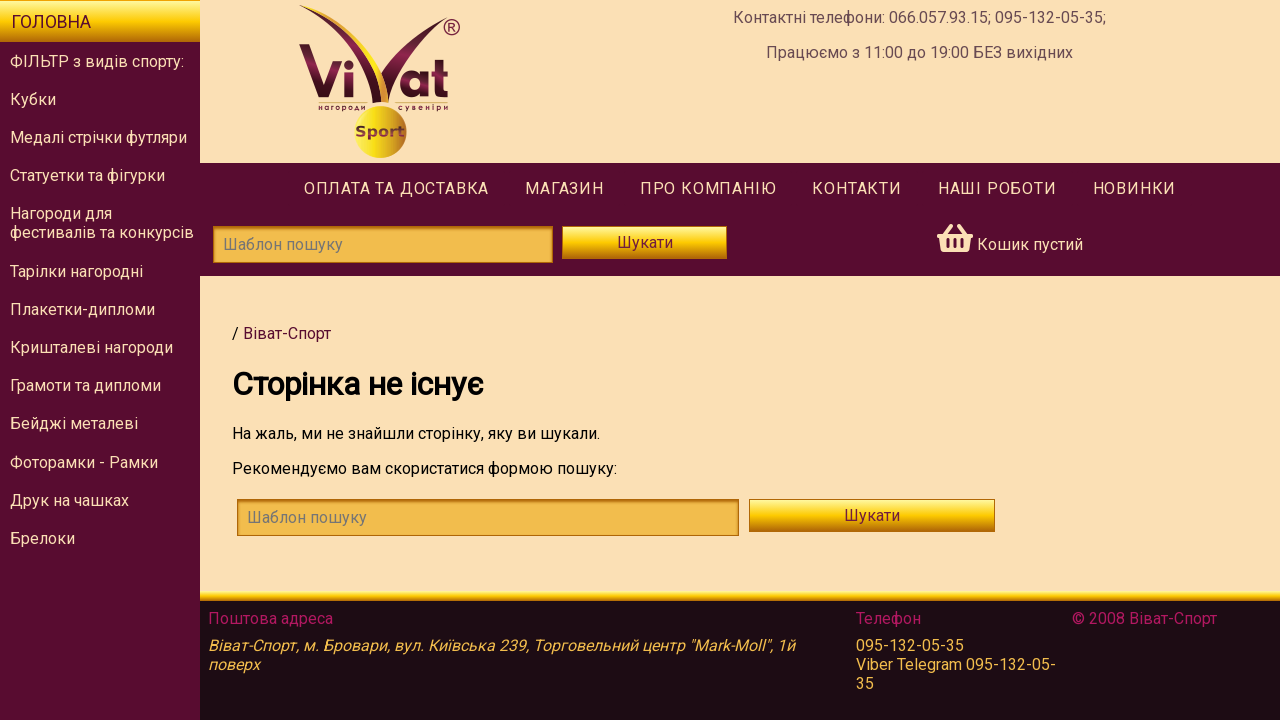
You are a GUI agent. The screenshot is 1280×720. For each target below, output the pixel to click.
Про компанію (708, 188)
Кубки (33, 99)
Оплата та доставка (396, 188)
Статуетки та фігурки (87, 175)
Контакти (856, 188)
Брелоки (42, 538)
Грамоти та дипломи (85, 385)
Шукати (645, 242)
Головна (51, 22)
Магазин (564, 188)
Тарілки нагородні (76, 271)
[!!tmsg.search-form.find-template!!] (488, 517)
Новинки (1135, 188)
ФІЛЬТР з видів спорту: (97, 61)
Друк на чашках (69, 500)
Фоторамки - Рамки (84, 462)
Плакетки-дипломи (82, 309)
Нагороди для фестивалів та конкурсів (102, 223)
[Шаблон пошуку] (383, 244)
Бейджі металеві (74, 423)
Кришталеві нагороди (91, 347)
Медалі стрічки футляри (98, 137)
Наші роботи (997, 188)
